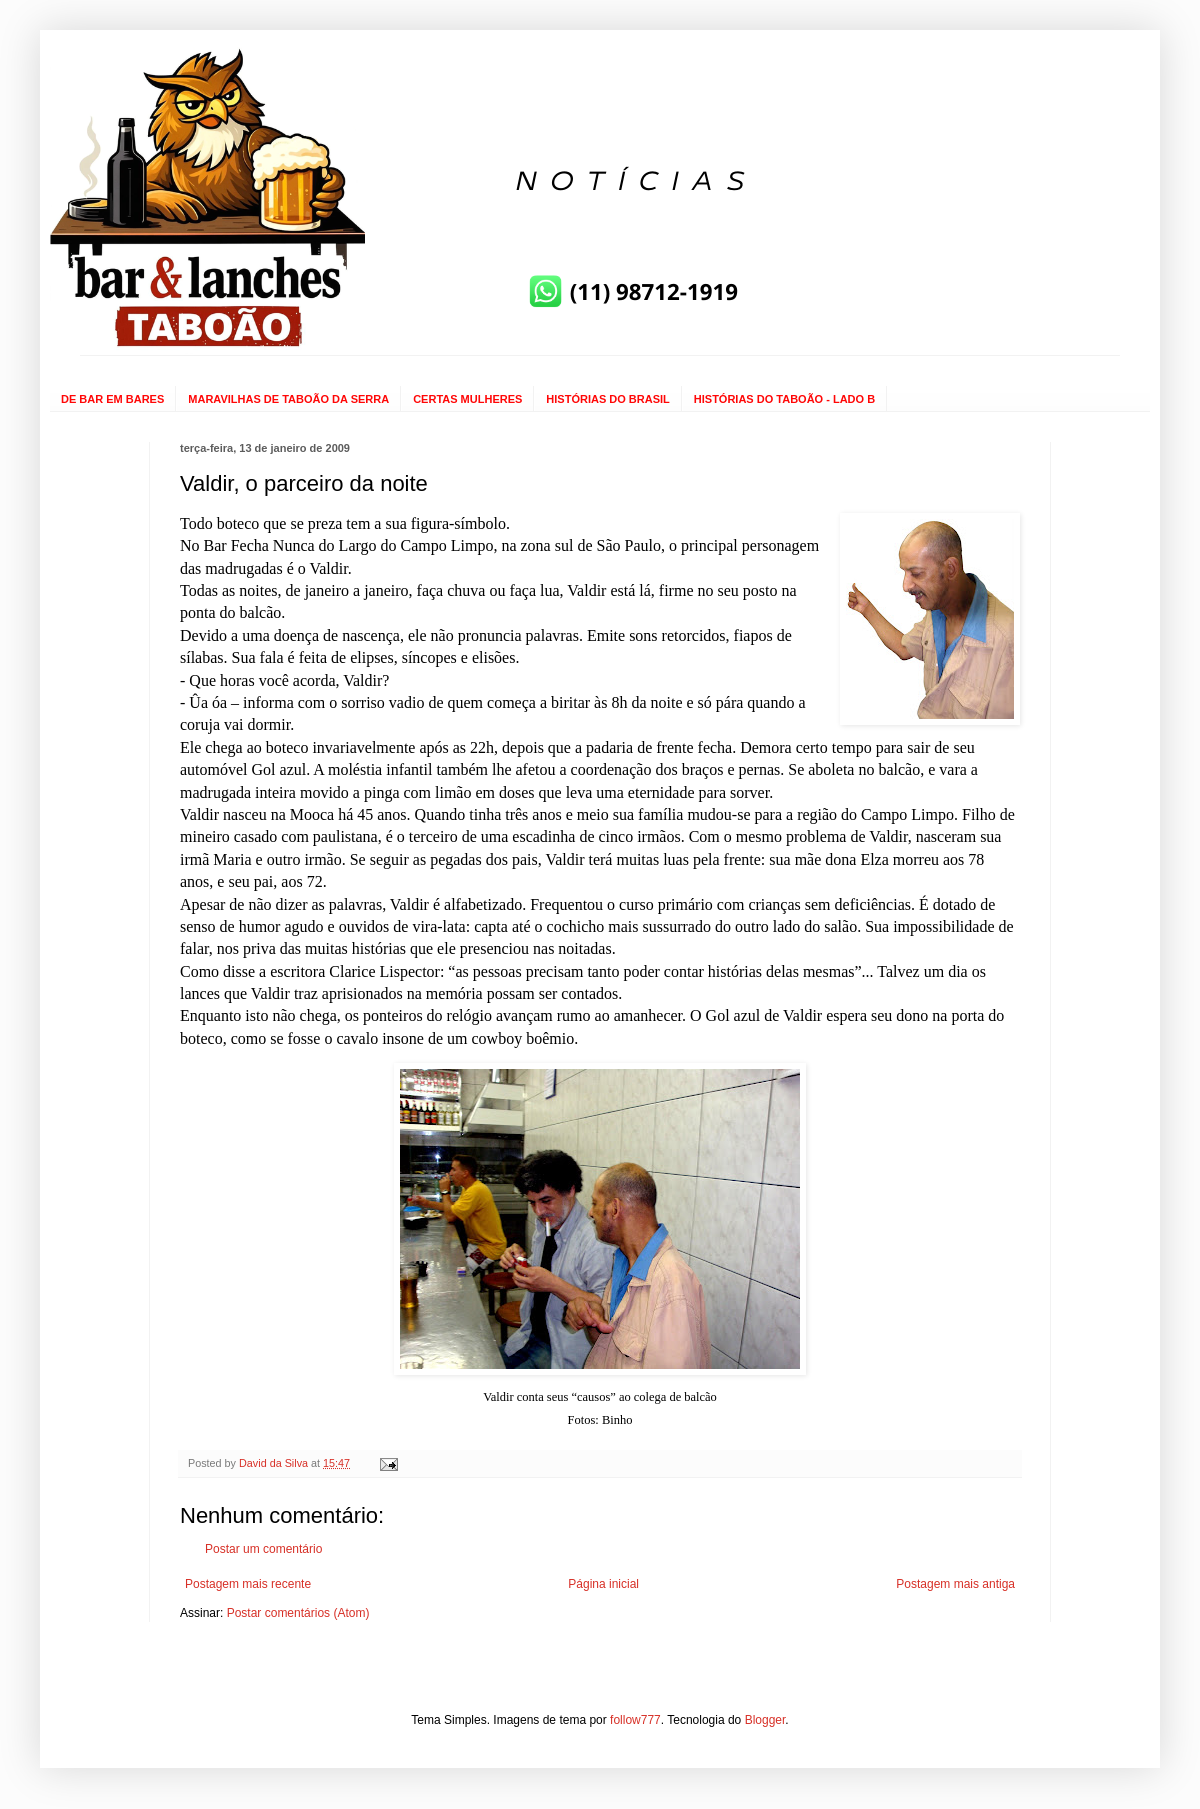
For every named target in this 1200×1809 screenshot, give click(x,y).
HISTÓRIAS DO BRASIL (607, 399)
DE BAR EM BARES (112, 399)
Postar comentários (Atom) (298, 1613)
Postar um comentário (263, 1549)
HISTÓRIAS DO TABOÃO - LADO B (784, 399)
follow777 (635, 1720)
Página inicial (603, 1584)
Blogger (765, 1720)
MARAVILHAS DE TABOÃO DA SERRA (288, 399)
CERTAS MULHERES (467, 399)
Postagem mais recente (248, 1584)
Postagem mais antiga (955, 1584)
